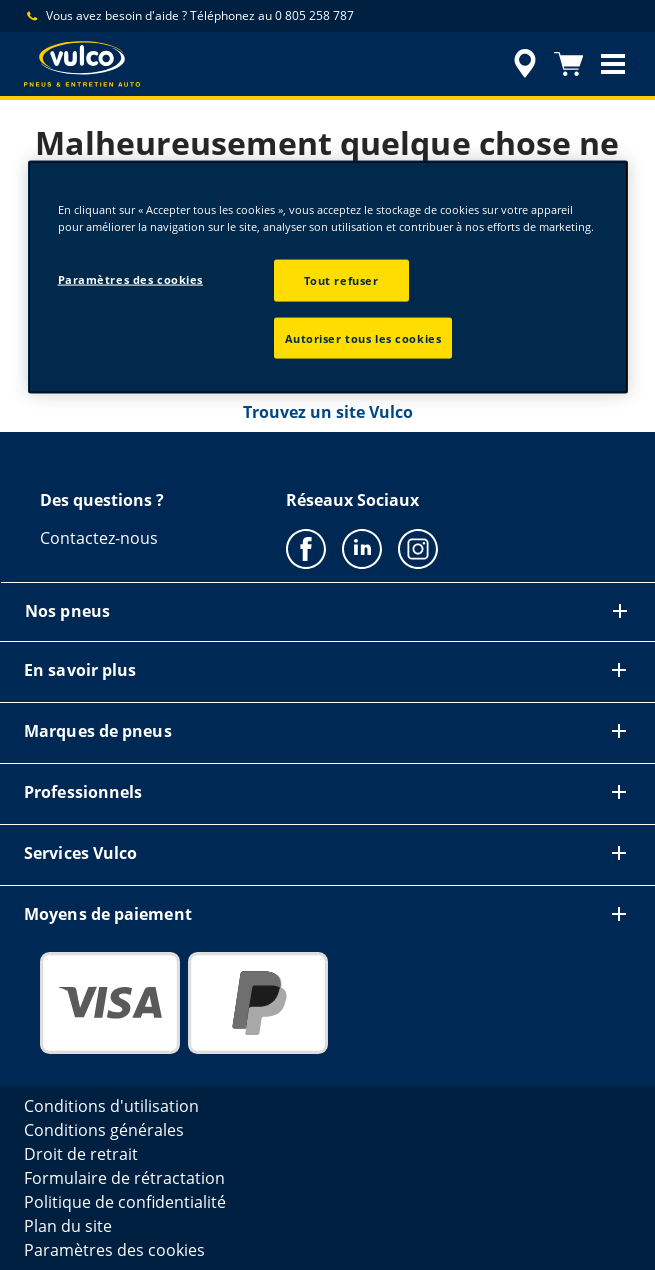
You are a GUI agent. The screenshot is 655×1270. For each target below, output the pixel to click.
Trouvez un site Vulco (328, 412)
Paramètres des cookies (131, 278)
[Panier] (569, 64)
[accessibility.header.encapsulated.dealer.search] (525, 64)
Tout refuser (341, 279)
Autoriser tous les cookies (363, 337)
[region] (328, 277)
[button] (613, 64)
